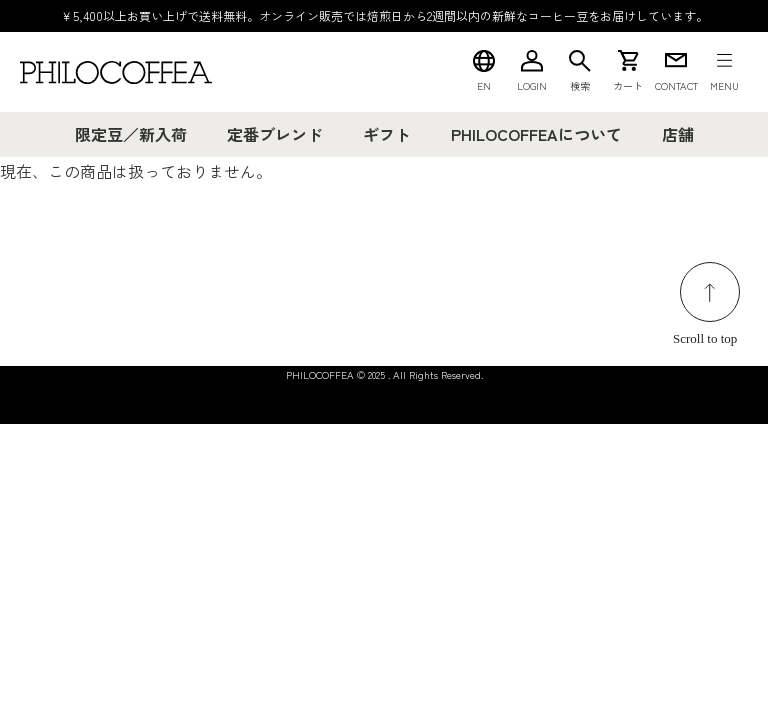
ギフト (387, 134)
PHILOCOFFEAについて (536, 134)
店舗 (678, 134)
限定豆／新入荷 (131, 134)
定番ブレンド (275, 134)
